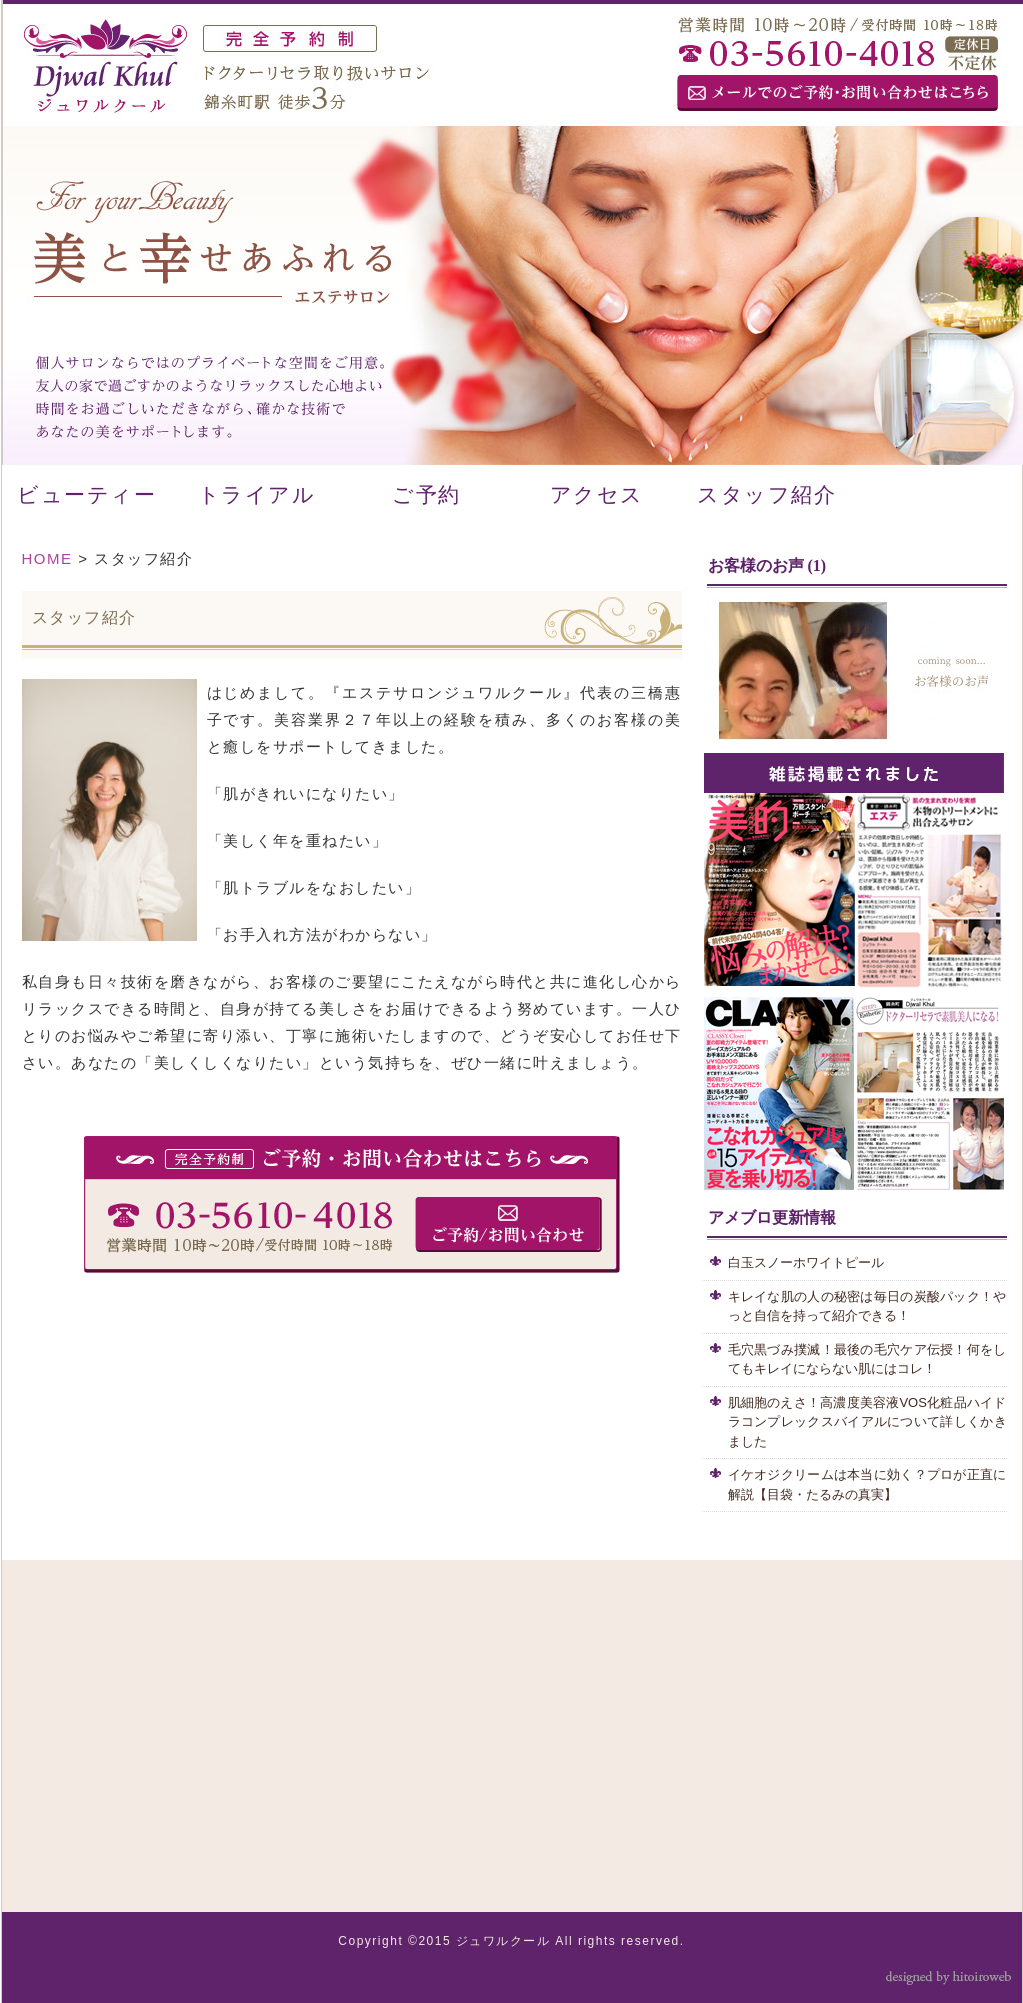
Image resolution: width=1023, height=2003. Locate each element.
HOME (47, 558)
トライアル (257, 495)
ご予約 (426, 495)
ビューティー (86, 495)
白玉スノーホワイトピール (812, 1262)
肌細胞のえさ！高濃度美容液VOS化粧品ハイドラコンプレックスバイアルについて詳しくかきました (867, 1422)
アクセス (597, 495)
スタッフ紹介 (766, 495)
